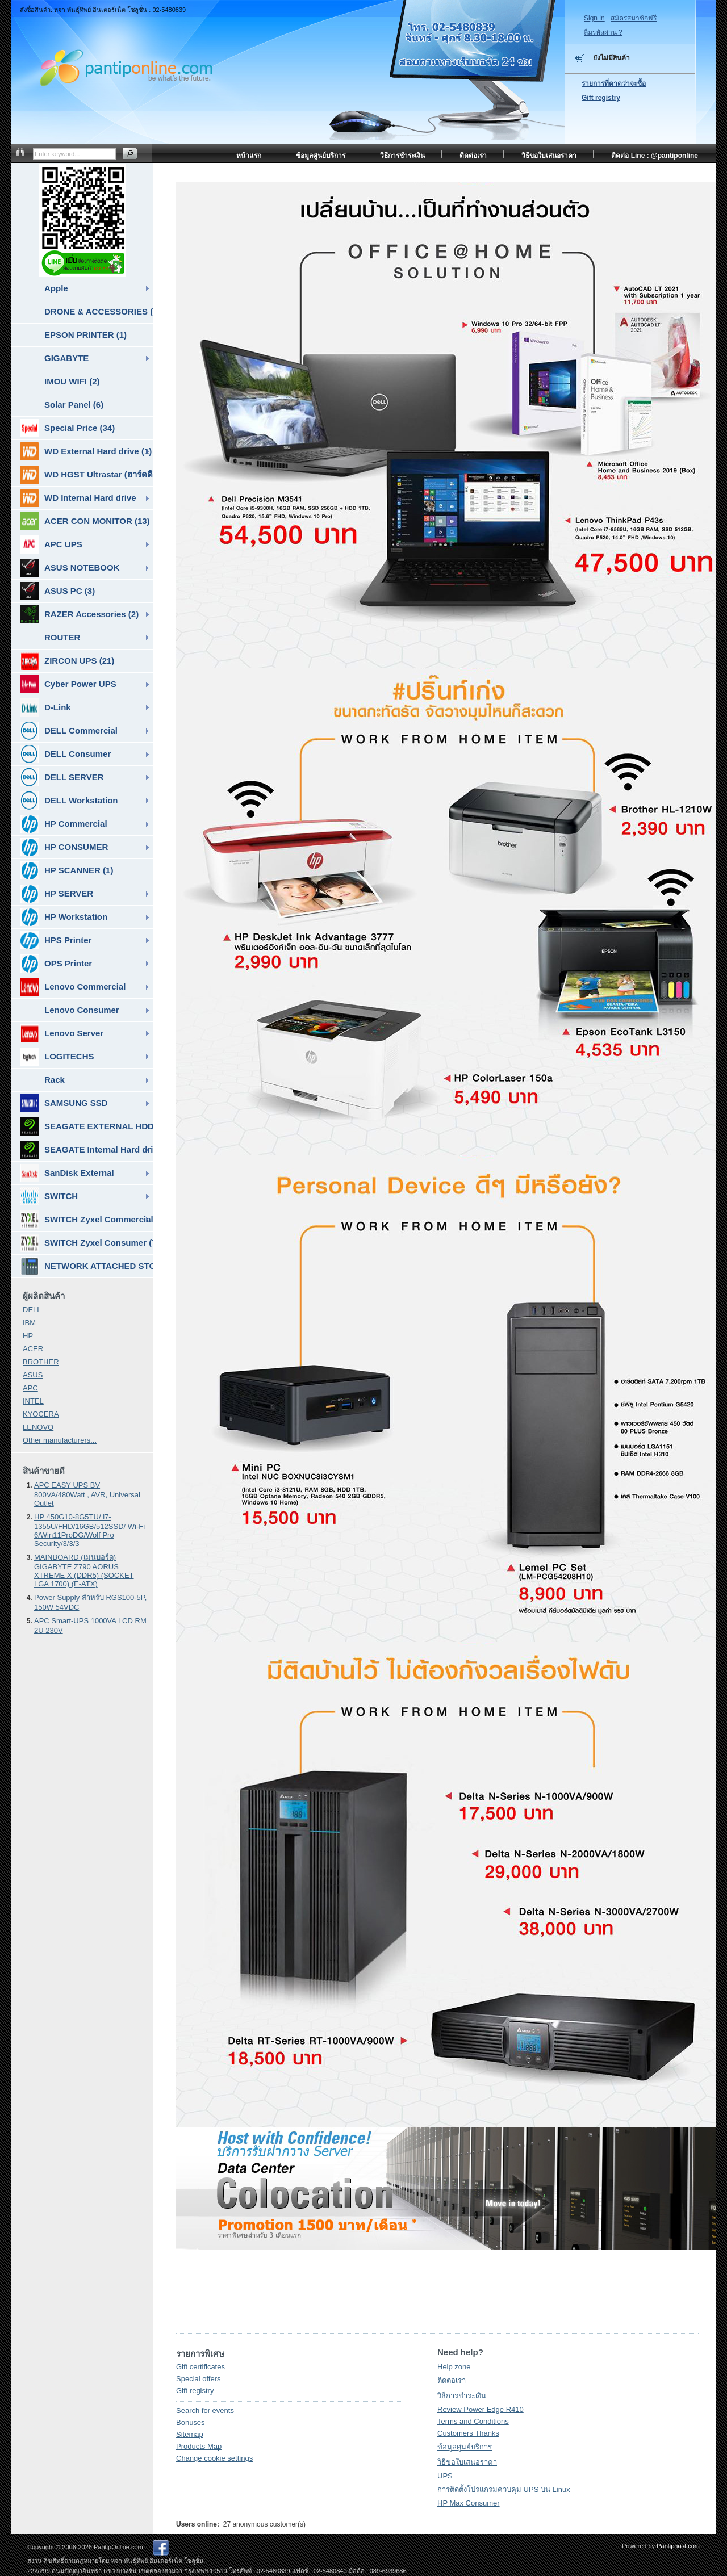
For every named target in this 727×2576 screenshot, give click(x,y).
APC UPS (51, 544)
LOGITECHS (57, 1057)
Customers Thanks (468, 2433)
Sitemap (189, 2434)
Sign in (594, 18)
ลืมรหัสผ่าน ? (603, 32)
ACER (33, 1348)
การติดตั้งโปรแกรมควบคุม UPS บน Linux (503, 2489)
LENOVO (38, 1427)
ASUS (33, 1375)
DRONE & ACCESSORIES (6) (98, 311)
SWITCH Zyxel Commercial (86, 1219)
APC (30, 1388)
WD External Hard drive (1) (86, 451)
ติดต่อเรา (451, 2380)
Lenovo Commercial (73, 987)
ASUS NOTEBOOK (70, 568)
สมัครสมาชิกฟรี (634, 18)
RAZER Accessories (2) (79, 614)
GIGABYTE (66, 358)
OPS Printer (56, 963)
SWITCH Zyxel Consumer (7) (86, 1243)
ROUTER (62, 637)
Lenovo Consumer (81, 1010)
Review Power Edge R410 (480, 2409)
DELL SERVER (61, 777)
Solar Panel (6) (73, 404)
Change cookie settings (214, 2458)
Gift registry (195, 2390)
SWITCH (49, 1196)
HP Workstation (63, 917)
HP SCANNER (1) (66, 870)
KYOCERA (41, 1414)
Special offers (198, 2378)
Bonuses (190, 2422)
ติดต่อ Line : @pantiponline (654, 156)
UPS (445, 2476)
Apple (56, 288)
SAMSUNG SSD (64, 1103)
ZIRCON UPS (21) (67, 661)
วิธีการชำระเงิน (461, 2395)
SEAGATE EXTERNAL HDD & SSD (86, 1126)
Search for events (205, 2410)
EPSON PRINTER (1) (85, 335)
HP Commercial (63, 824)
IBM (29, 1322)
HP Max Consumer (468, 2503)
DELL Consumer (65, 754)
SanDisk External (67, 1173)
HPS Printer (55, 940)
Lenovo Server (61, 1033)
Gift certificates (200, 2367)
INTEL (33, 1401)
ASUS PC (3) (57, 591)
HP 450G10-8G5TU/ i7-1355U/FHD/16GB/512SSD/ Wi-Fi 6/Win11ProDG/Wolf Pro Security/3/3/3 (89, 1530)
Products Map (199, 2446)
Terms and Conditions (473, 2421)
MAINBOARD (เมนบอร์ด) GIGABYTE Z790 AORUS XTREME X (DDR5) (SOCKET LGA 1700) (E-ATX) (84, 1570)
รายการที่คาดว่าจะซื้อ (614, 83)
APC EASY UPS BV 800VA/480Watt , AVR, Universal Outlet (87, 1494)
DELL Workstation (69, 800)
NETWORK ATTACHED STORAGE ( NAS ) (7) (86, 1266)
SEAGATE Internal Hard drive (86, 1150)
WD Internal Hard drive (78, 498)
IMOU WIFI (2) (72, 381)
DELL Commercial (69, 731)
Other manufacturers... (60, 1440)
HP (28, 1335)
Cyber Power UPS (68, 684)
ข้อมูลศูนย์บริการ (464, 2447)
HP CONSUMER (64, 847)
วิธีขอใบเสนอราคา (467, 2462)
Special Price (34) (67, 428)
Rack (54, 1079)
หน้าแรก (248, 156)
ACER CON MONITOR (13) (85, 521)
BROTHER (41, 1362)
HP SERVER (56, 894)
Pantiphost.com (678, 2546)
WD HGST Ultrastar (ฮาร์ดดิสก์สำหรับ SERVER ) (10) (86, 475)
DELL (32, 1309)
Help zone (454, 2367)
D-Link (45, 707)
